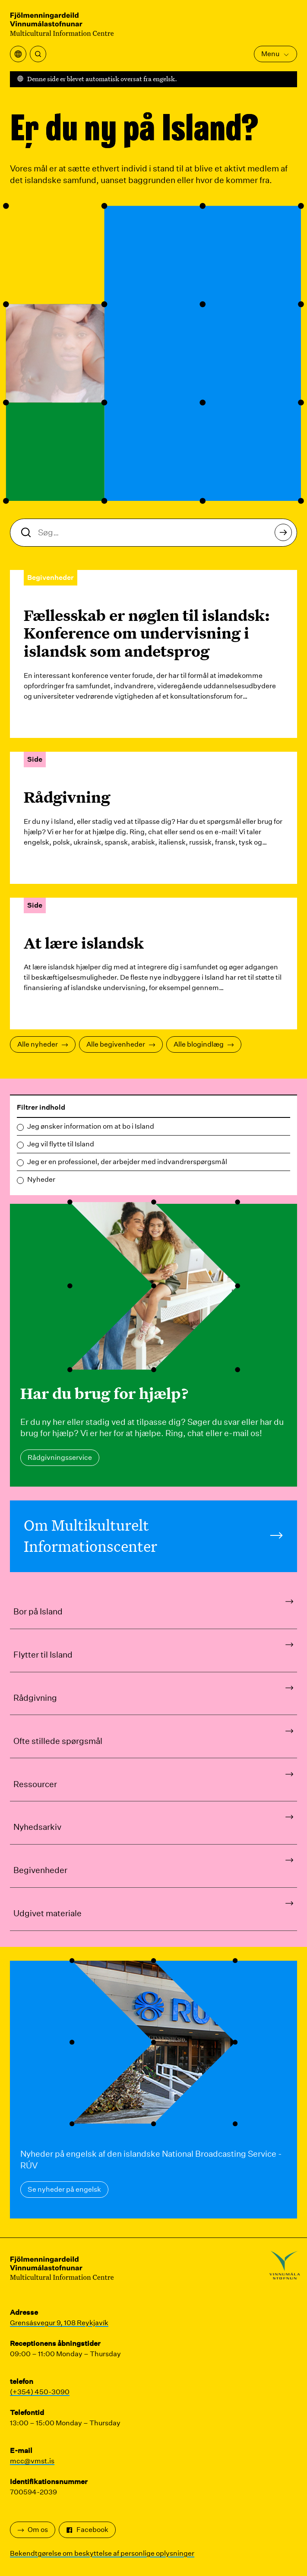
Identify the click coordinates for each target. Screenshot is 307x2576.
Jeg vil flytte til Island (60, 1144)
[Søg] (38, 54)
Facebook (87, 2529)
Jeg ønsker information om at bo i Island (90, 1126)
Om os (32, 2529)
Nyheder (41, 1179)
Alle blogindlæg (204, 1044)
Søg (285, 534)
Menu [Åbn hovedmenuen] (275, 54)
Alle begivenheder (120, 1044)
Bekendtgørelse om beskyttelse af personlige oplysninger (102, 2553)
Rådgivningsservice (60, 1457)
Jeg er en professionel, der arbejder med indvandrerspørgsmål (127, 1162)
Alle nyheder (42, 1044)
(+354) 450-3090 (40, 2392)
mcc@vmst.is (32, 2461)
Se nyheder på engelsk (64, 2189)
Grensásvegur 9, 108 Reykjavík (59, 2323)
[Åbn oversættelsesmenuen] (18, 54)
